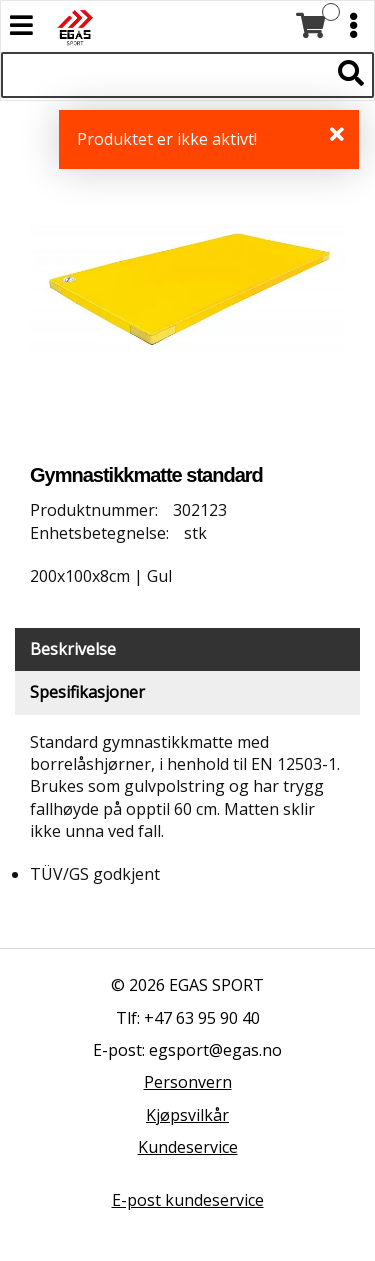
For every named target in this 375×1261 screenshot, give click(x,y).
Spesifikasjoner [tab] (87, 692)
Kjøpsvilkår (187, 1115)
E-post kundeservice (188, 1200)
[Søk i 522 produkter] (165, 75)
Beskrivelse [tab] (73, 649)
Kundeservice (188, 1147)
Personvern (188, 1082)
